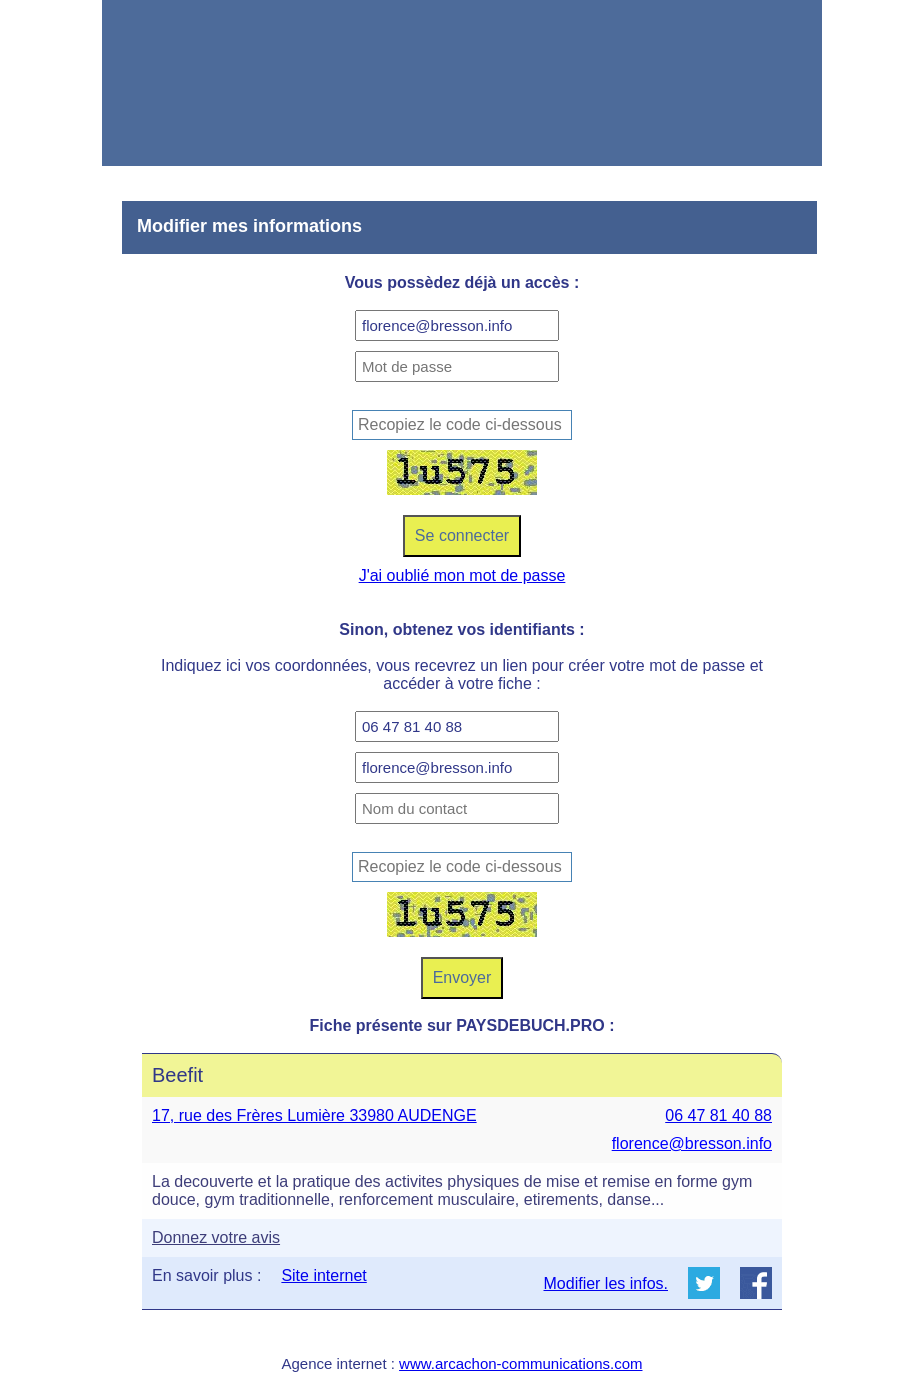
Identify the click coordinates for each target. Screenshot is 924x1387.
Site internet (323, 1275)
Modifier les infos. (606, 1283)
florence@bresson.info (692, 1143)
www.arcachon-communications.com (520, 1363)
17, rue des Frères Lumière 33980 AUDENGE (314, 1115)
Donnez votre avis (216, 1237)
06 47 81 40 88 (718, 1115)
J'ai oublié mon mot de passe (462, 575)
